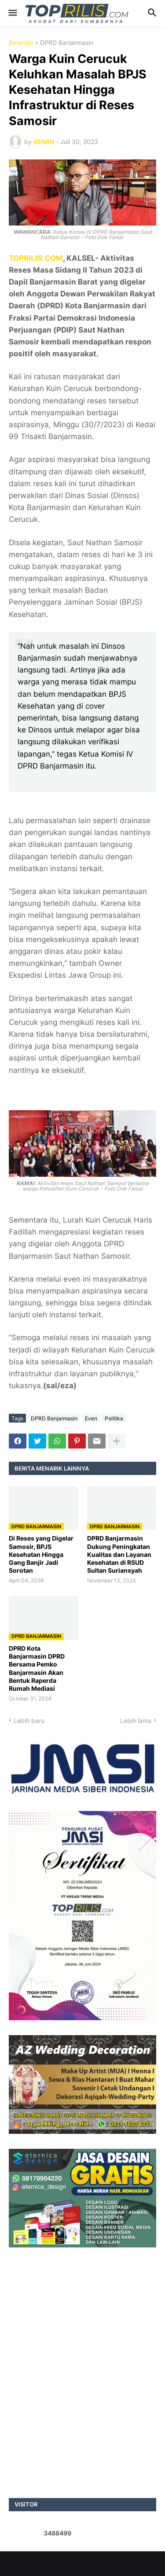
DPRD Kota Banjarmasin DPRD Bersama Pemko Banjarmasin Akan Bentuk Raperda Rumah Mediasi (37, 1668)
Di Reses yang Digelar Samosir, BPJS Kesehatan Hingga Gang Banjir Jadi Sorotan (41, 1554)
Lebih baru (29, 1720)
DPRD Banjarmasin (66, 43)
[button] (12, 13)
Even (91, 1418)
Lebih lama (135, 1720)
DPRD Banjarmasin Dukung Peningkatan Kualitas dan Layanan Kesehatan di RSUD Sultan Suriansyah (119, 1554)
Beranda (21, 43)
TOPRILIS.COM (36, 258)
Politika (114, 1418)
